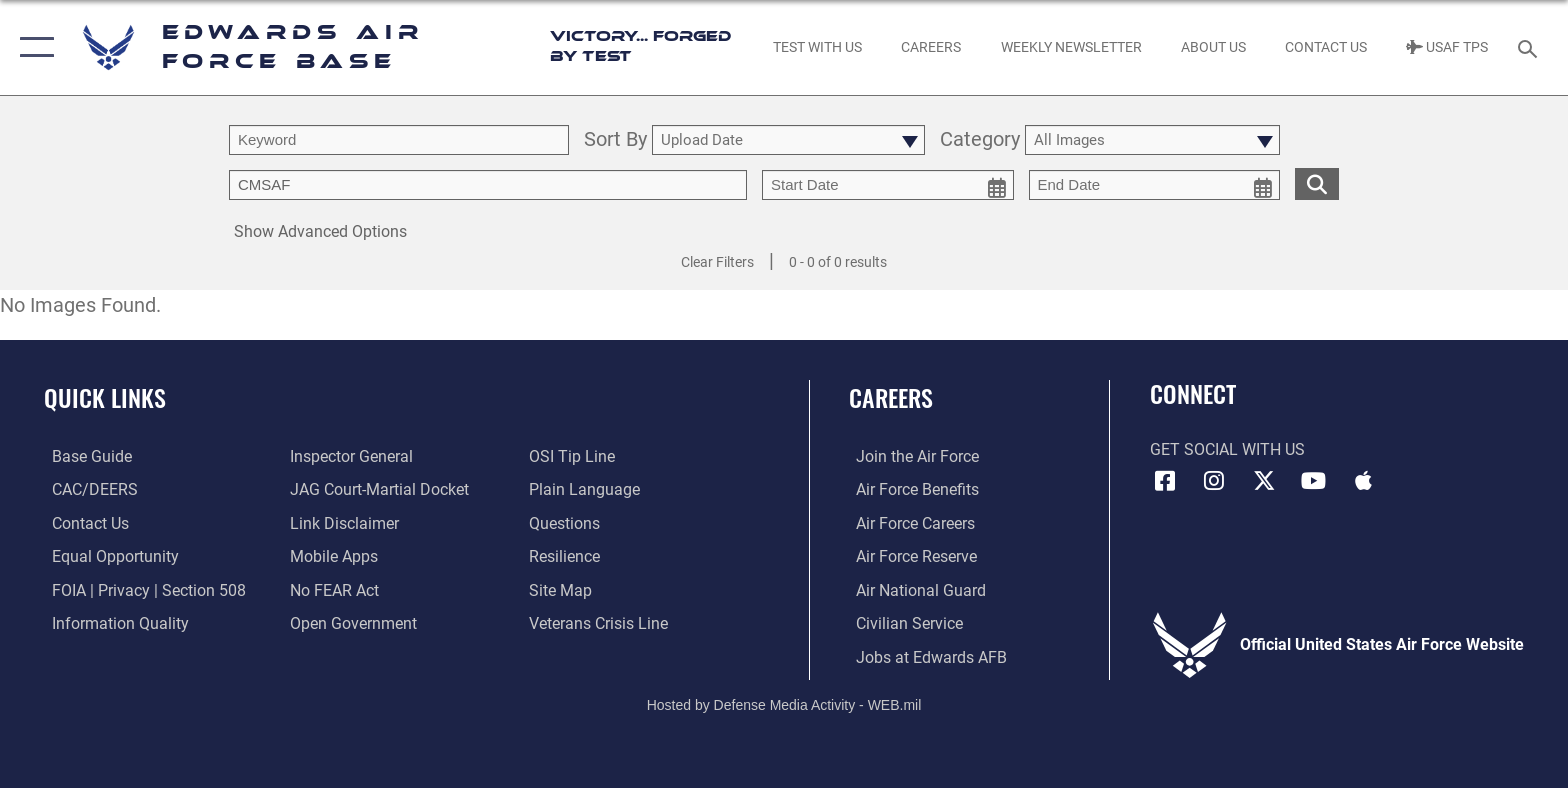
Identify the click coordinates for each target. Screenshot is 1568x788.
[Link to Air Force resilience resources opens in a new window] (566, 556)
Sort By (615, 140)
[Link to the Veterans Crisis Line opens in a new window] (600, 623)
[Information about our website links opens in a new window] (342, 522)
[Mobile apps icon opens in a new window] (1363, 481)
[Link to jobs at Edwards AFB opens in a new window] (924, 656)
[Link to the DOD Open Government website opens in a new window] (351, 623)
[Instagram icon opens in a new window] (1214, 481)
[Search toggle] (1530, 47)
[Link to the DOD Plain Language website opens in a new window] (586, 489)
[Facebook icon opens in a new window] (1165, 481)
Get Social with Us (1227, 449)
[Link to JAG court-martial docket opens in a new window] (377, 489)
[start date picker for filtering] (888, 185)
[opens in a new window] (84, 456)
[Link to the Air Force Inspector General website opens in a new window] (349, 456)
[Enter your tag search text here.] (488, 185)
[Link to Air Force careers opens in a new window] (908, 522)
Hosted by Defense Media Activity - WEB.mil (784, 703)
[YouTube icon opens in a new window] (1314, 481)
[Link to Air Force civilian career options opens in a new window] (902, 623)
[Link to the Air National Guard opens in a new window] (914, 589)
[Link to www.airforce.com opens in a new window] (910, 456)
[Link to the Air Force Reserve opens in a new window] (909, 556)
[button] (32, 47)
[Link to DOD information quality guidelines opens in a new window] (112, 623)
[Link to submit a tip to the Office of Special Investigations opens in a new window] (574, 456)
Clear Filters (717, 262)
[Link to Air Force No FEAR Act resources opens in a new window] (332, 589)
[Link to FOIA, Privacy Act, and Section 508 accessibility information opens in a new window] (141, 589)
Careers (891, 397)
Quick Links (105, 397)
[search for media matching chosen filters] (1317, 183)
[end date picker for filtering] (1155, 185)
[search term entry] (399, 140)
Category (980, 140)
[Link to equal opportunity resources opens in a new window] (107, 556)
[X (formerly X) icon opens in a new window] (1264, 481)
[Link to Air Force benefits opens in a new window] (910, 489)
